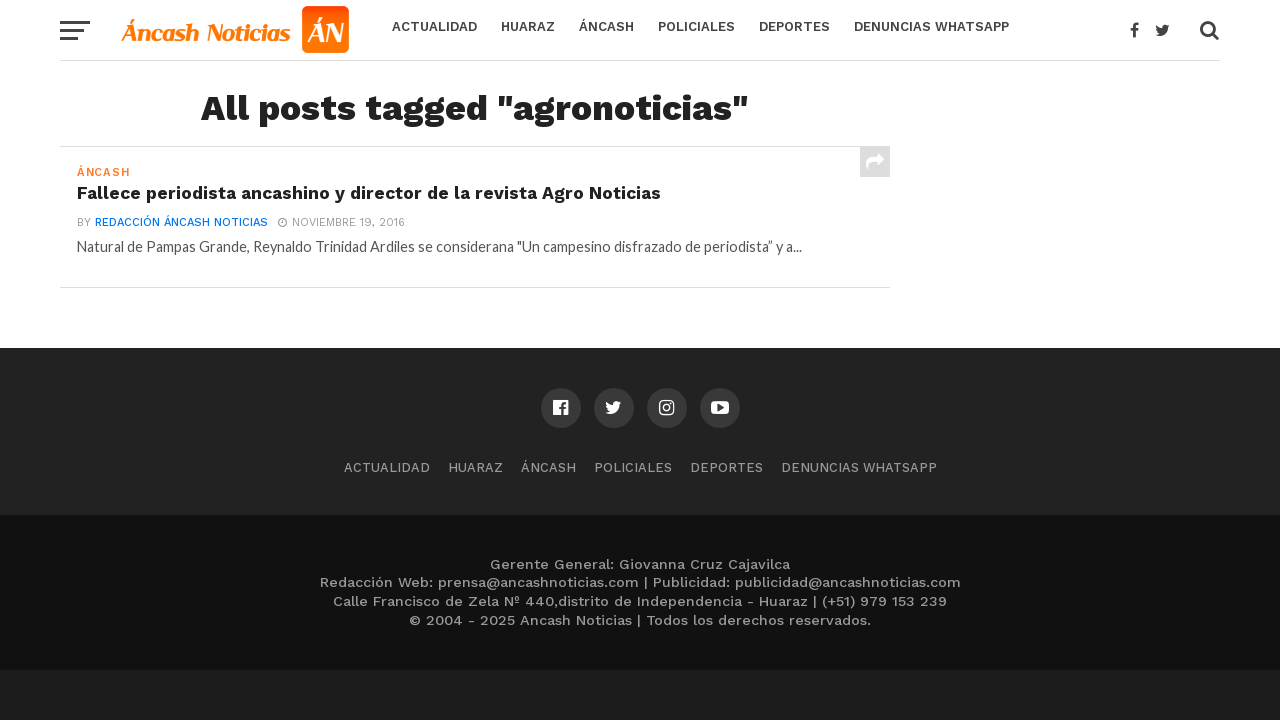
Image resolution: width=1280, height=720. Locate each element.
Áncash (606, 26)
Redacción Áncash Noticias (181, 222)
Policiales (696, 26)
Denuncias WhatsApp (931, 26)
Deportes (794, 26)
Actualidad (434, 26)
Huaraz (528, 26)
